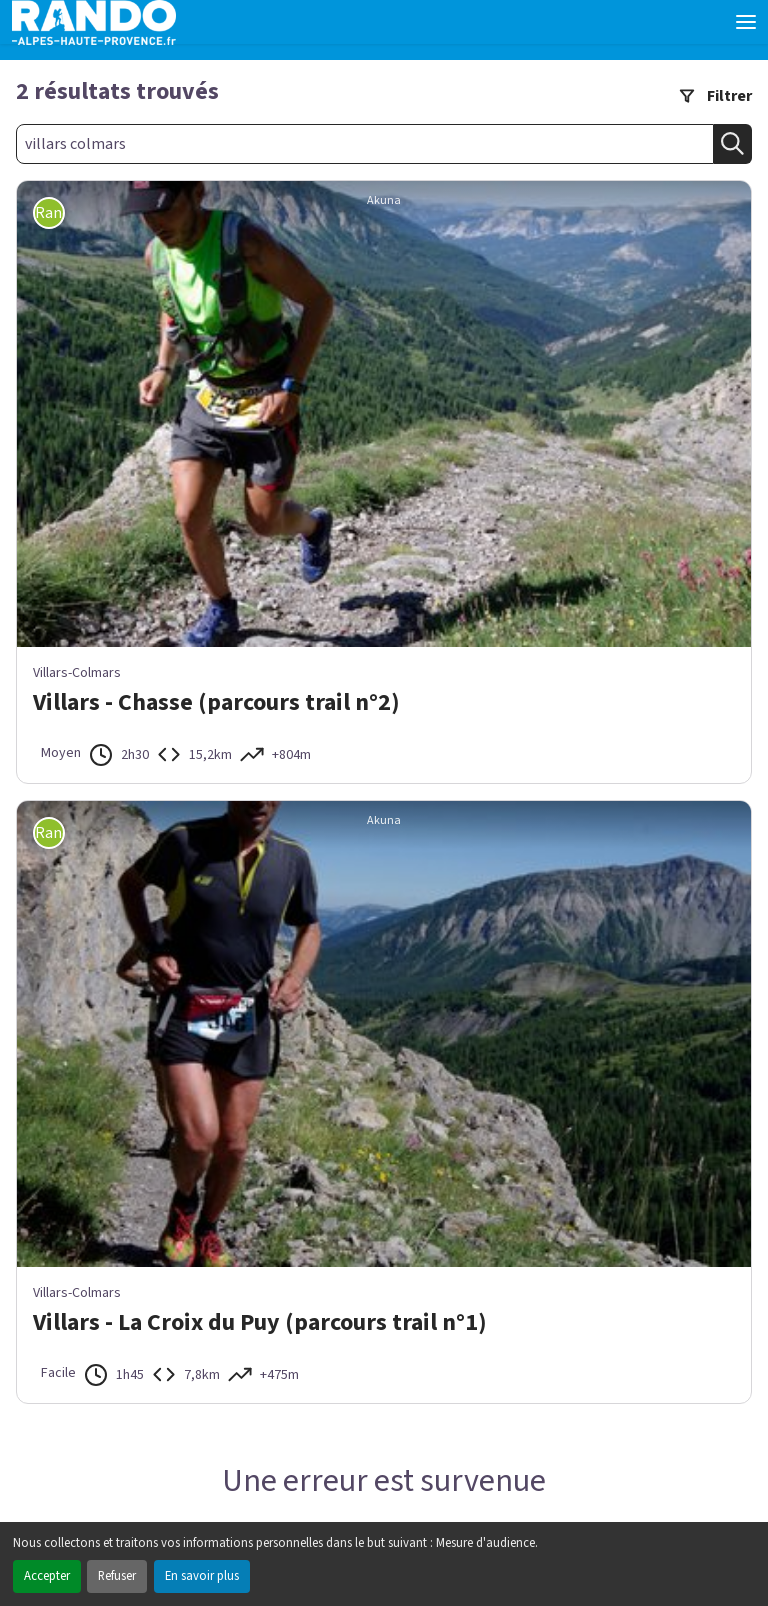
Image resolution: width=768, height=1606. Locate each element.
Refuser (117, 1576)
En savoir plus (202, 1576)
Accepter (47, 1576)
